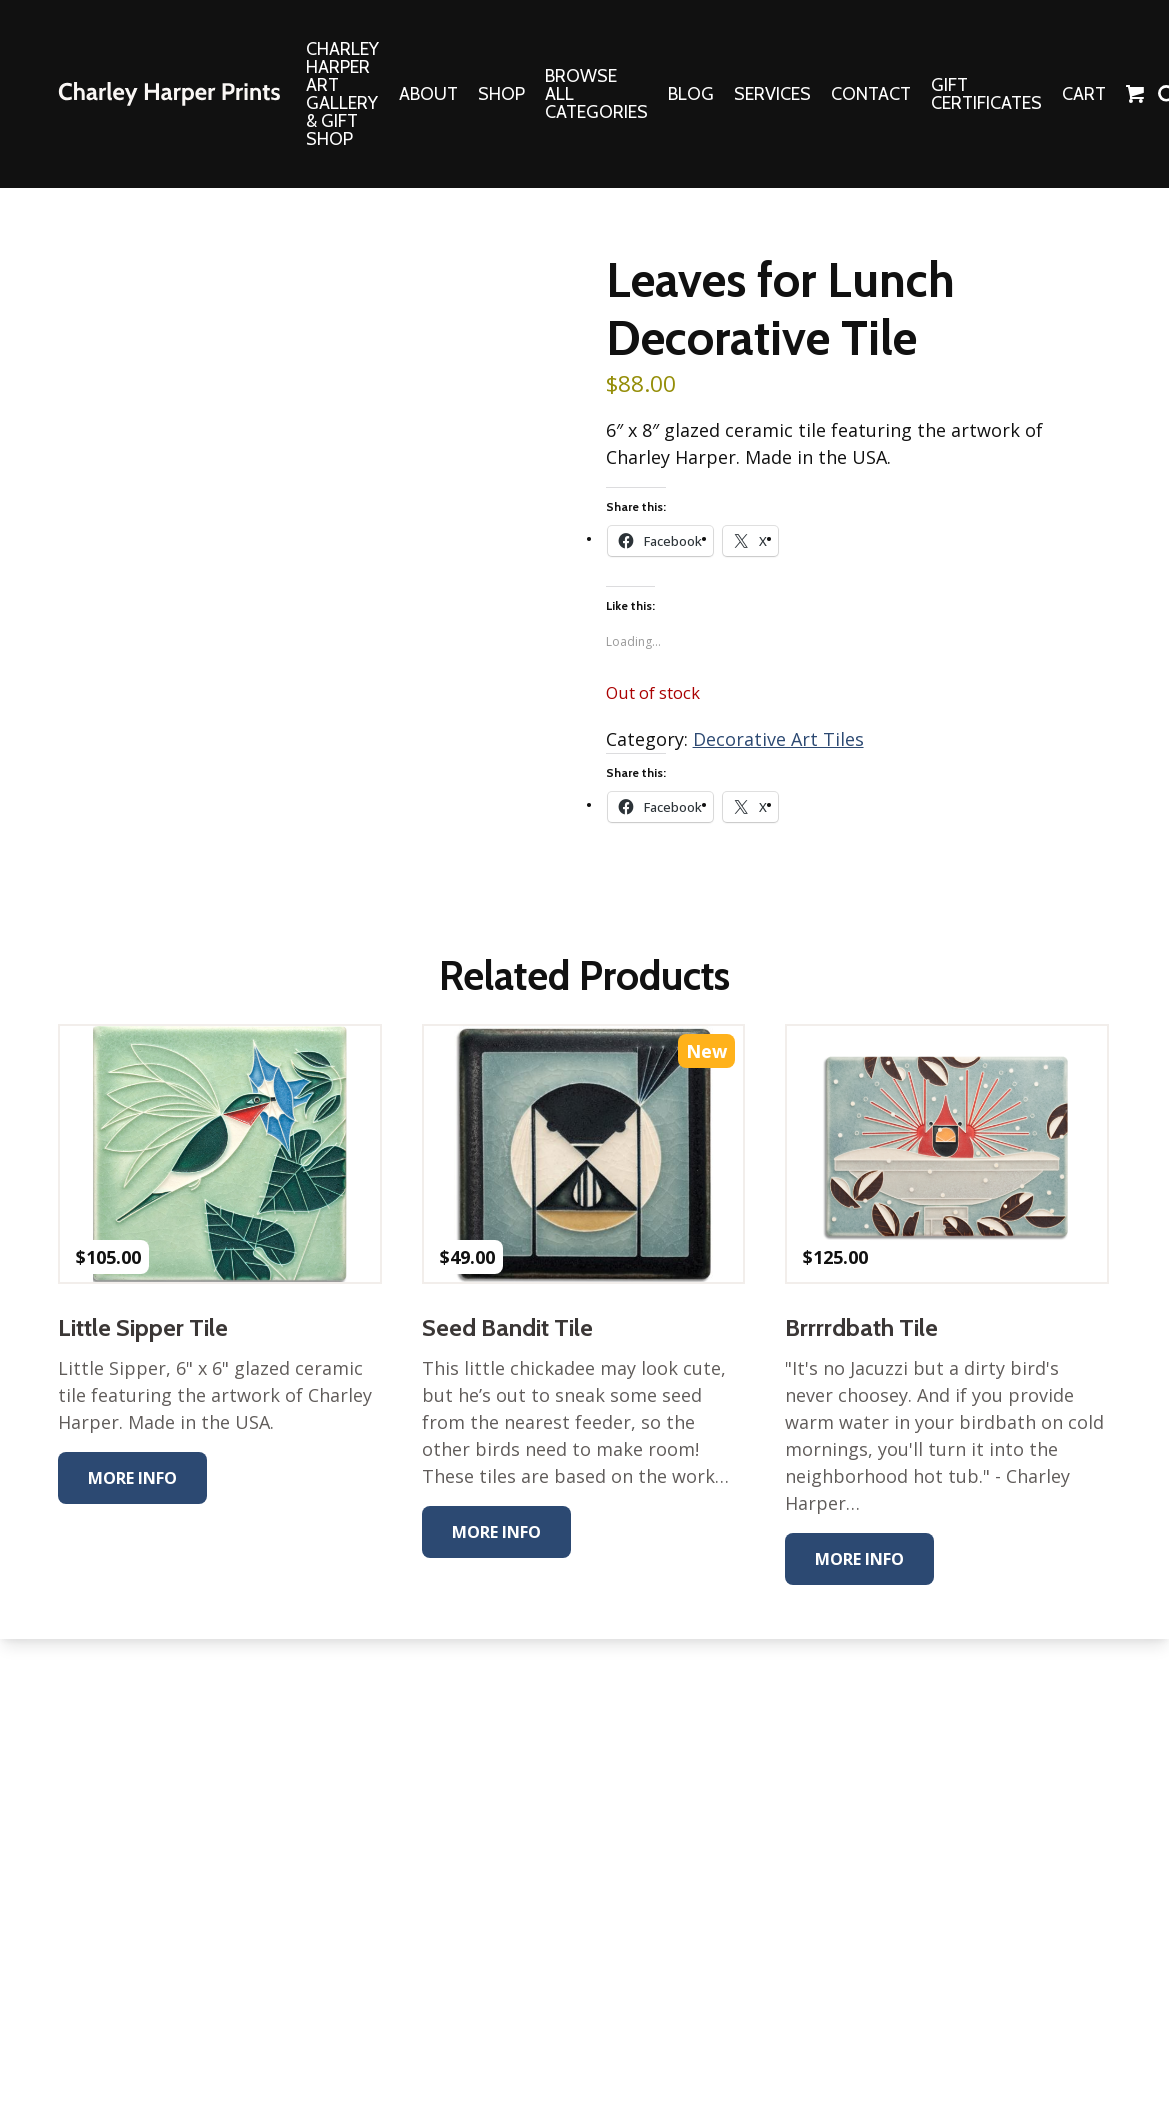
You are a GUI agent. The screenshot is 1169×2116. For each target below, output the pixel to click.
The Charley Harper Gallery (169, 94)
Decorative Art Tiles (778, 739)
